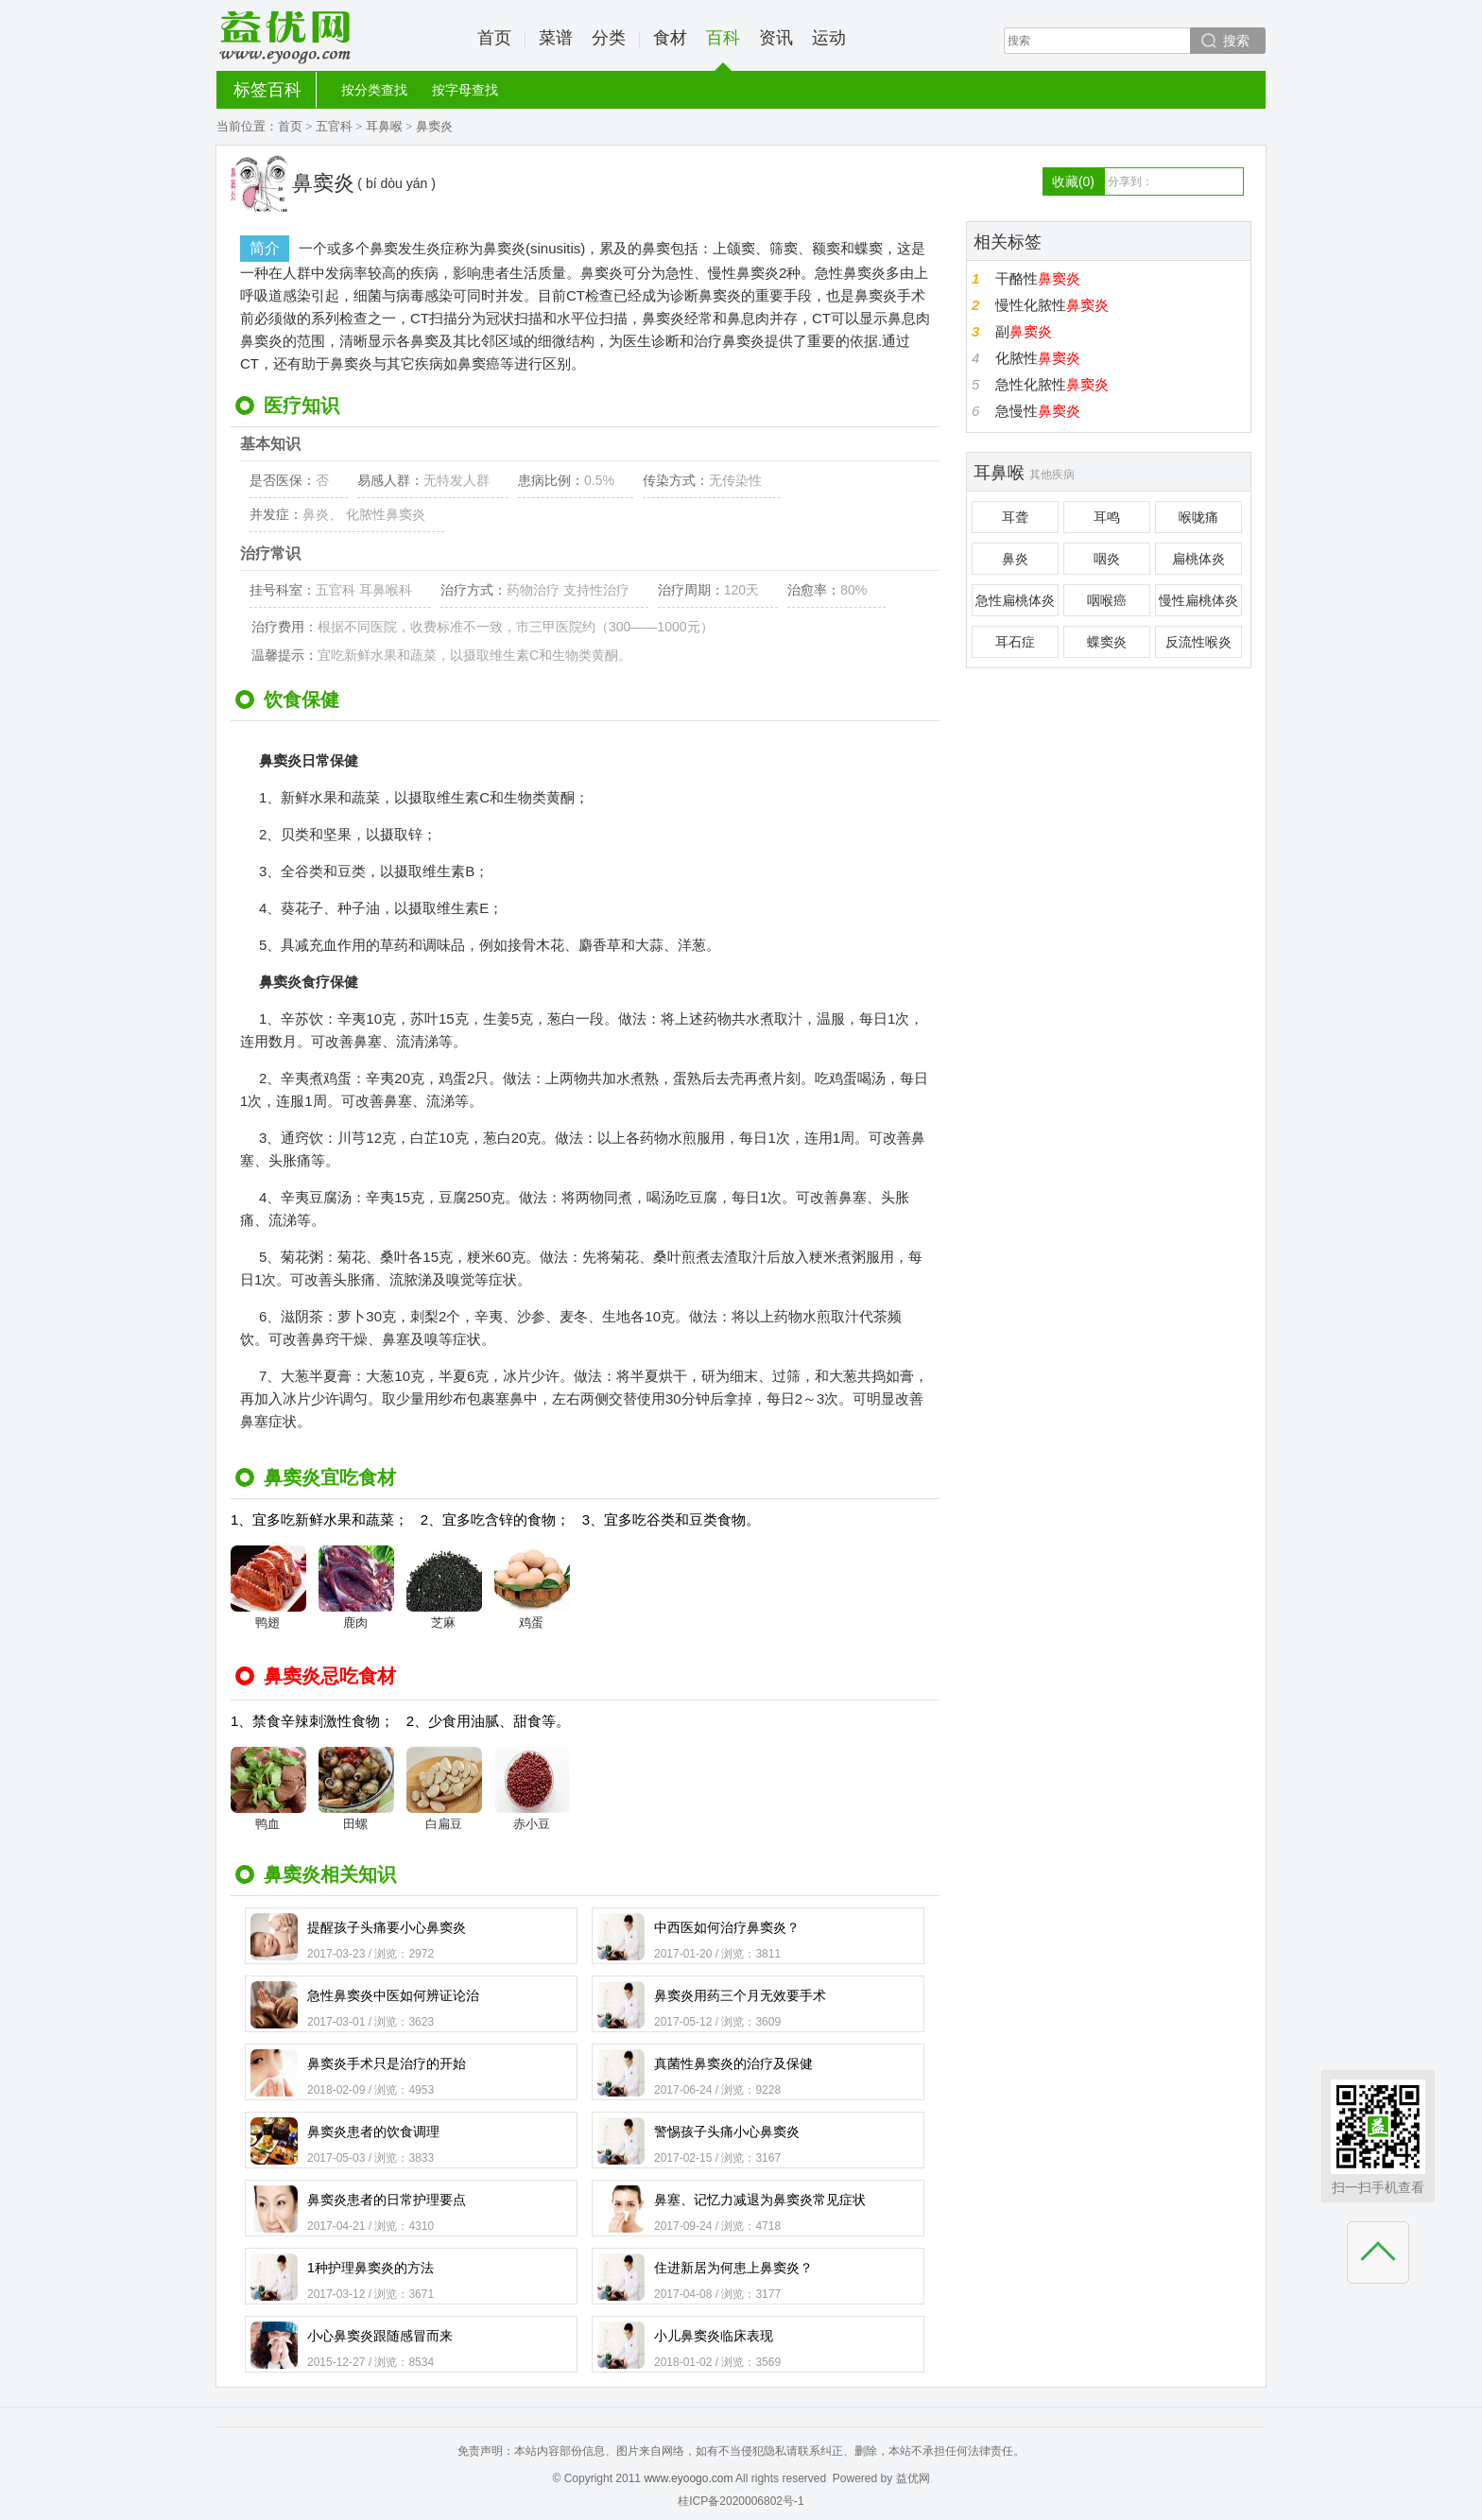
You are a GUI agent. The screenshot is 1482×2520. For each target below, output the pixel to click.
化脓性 (1037, 358)
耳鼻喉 (384, 126)
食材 (670, 37)
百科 (723, 49)
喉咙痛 (1198, 517)
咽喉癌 (1107, 600)
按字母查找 (465, 89)
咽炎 (1107, 558)
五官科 (334, 126)
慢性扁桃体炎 (1198, 600)
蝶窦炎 (1107, 641)
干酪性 (1037, 278)
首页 (494, 37)
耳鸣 (1107, 517)
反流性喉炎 (1198, 641)
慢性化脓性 (1052, 305)
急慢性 (1037, 411)
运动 (829, 37)
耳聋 (1015, 517)
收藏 (1073, 181)
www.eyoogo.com (688, 2478)
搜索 (1236, 40)
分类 (609, 37)
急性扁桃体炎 (1015, 600)
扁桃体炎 (1198, 558)
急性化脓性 (1052, 384)
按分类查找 (374, 89)
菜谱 (556, 37)
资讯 (776, 37)
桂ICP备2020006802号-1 (740, 2501)
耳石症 (1015, 641)
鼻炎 (1015, 558)
